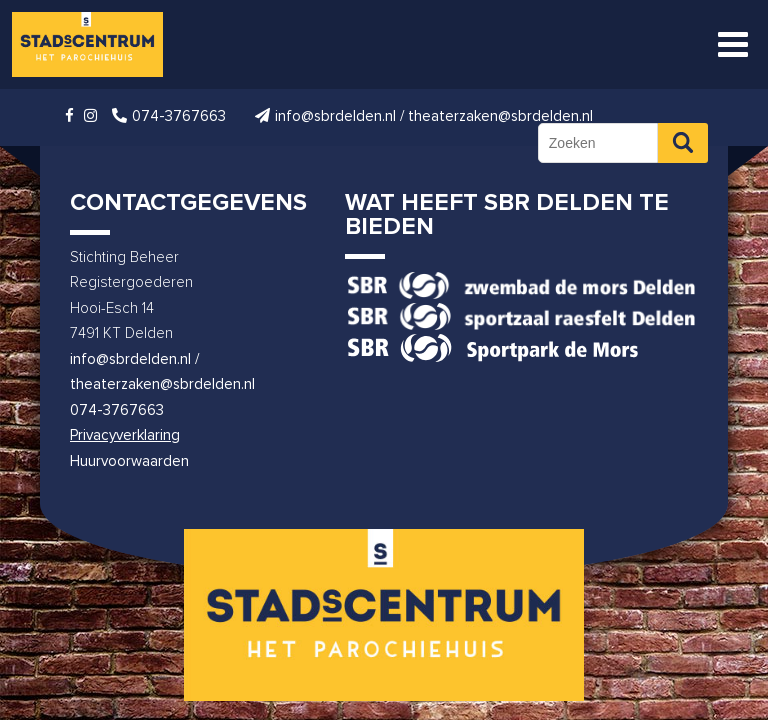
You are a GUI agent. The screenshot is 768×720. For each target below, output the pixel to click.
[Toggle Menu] (733, 44)
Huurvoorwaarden (129, 461)
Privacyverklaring (125, 435)
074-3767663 (117, 410)
